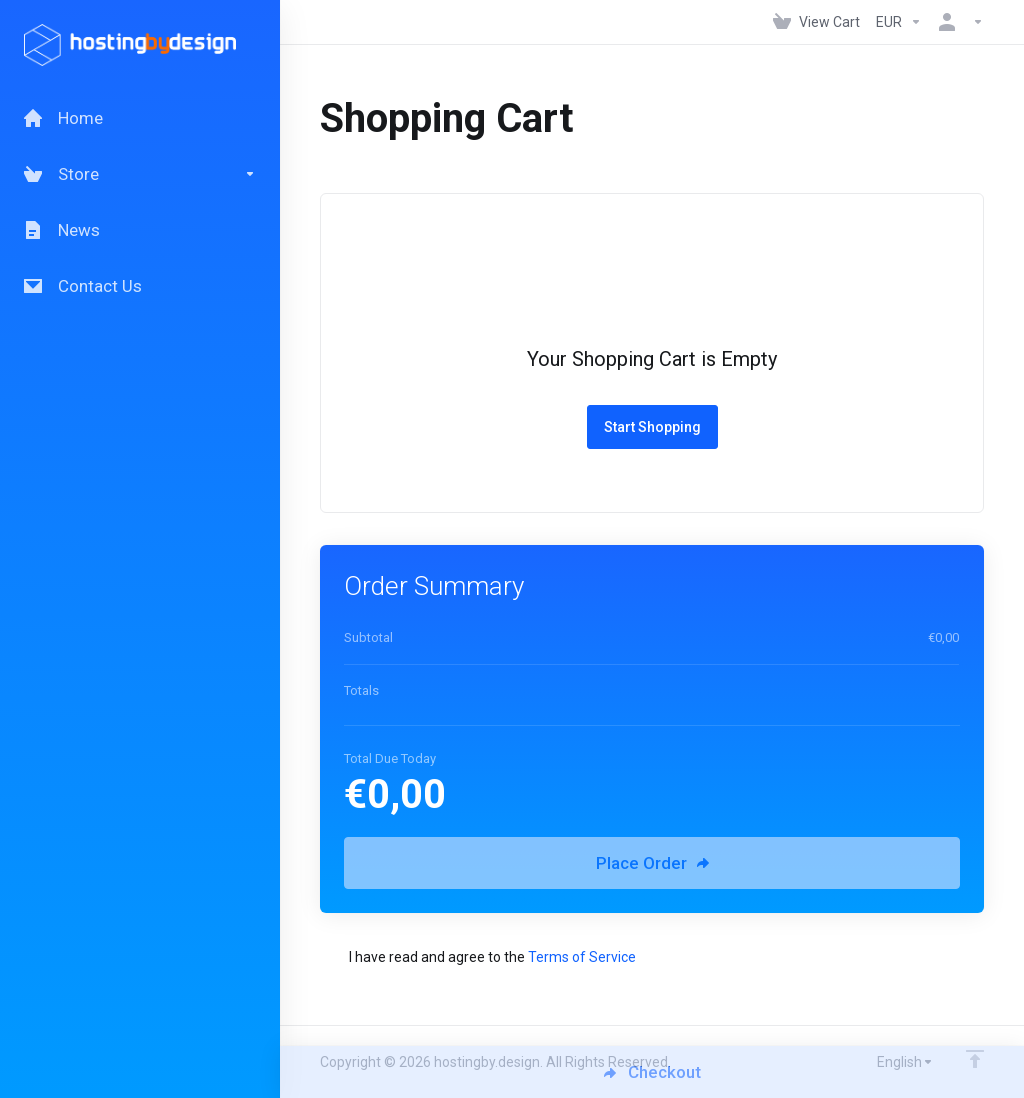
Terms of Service (582, 957)
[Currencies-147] (899, 22)
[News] (140, 230)
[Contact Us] (140, 286)
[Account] (957, 22)
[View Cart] (816, 22)
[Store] (140, 174)
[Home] (140, 118)
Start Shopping (652, 427)
